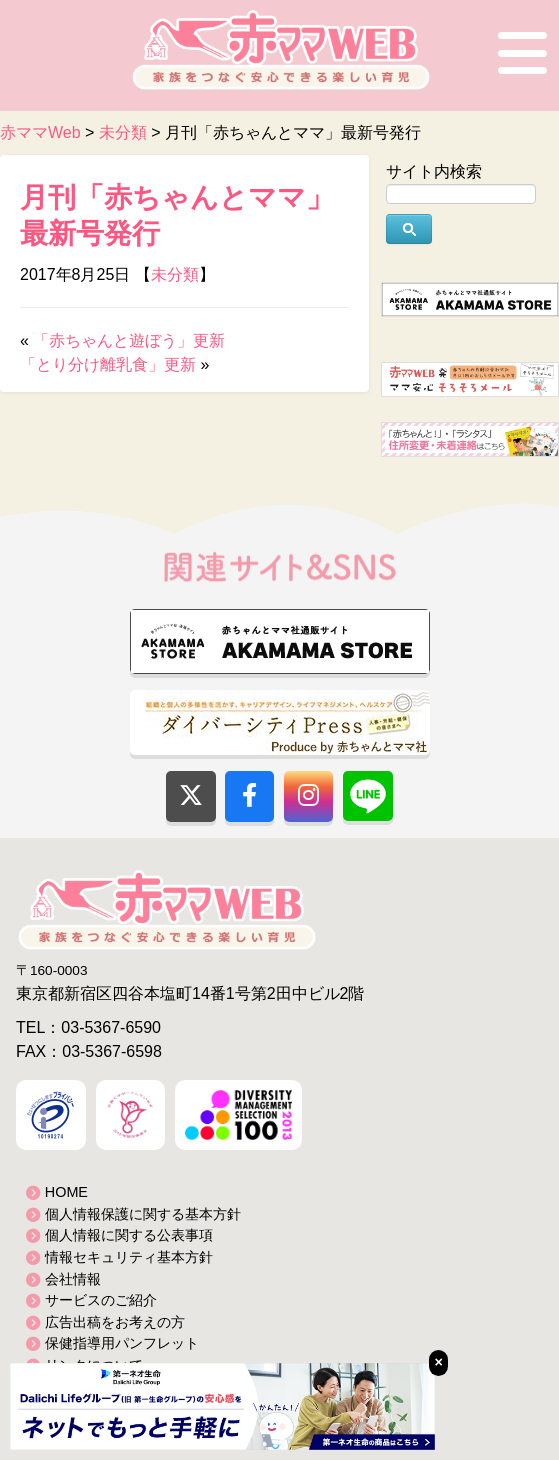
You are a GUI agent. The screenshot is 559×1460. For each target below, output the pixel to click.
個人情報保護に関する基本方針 (143, 1214)
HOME (66, 1192)
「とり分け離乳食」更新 (108, 364)
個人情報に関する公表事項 (129, 1235)
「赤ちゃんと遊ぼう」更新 (129, 340)
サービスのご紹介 (101, 1300)
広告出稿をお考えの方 (115, 1322)
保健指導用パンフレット (122, 1343)
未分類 (175, 274)
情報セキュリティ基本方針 (129, 1257)
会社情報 (73, 1279)
